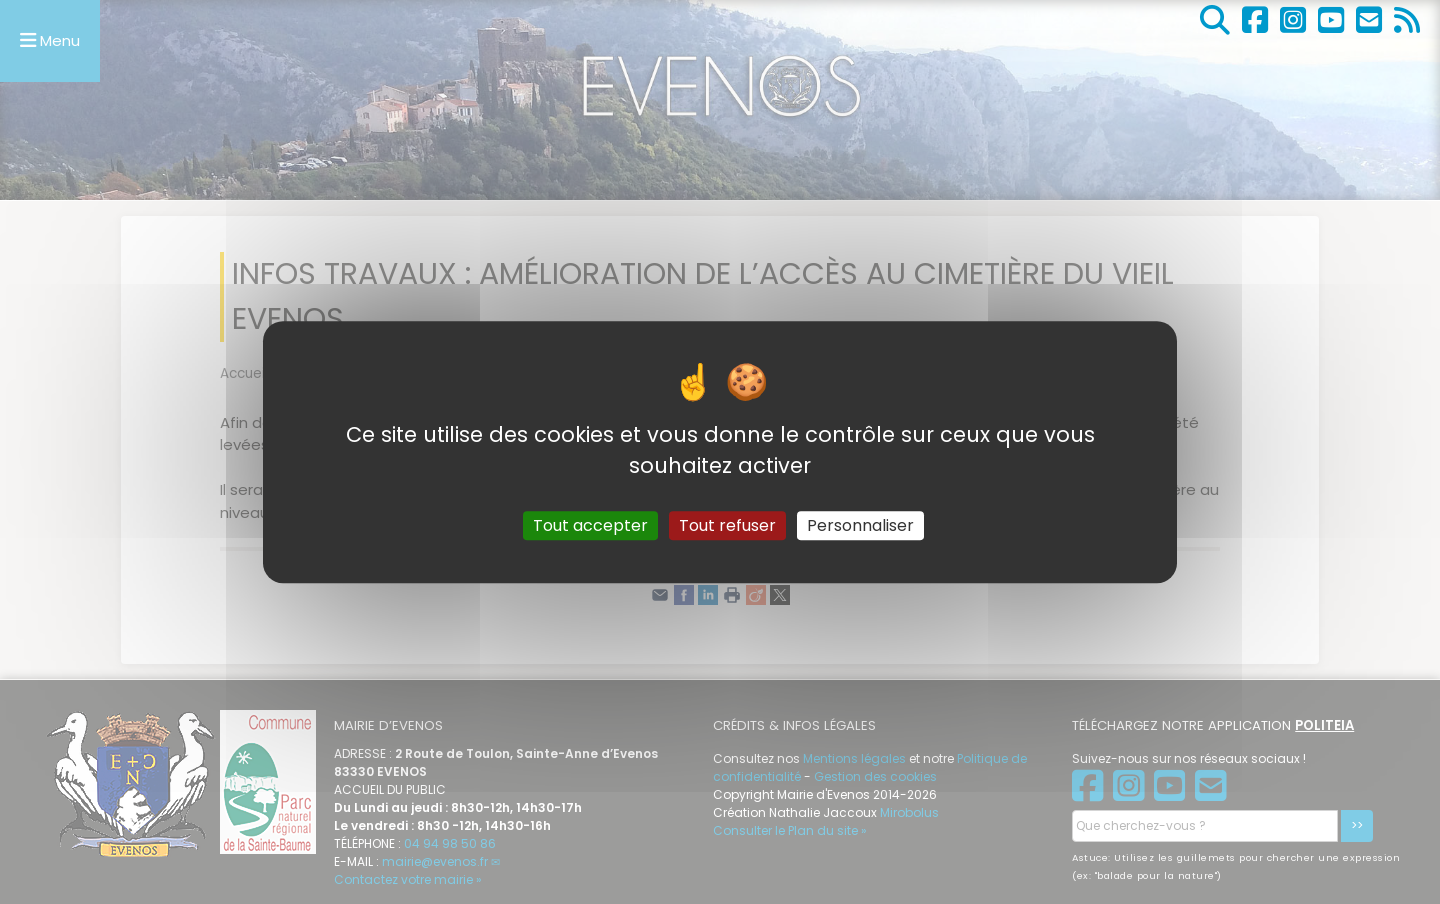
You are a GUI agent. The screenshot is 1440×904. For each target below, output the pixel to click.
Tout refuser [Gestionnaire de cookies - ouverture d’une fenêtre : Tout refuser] (727, 525)
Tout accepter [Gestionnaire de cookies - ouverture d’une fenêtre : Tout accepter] (590, 525)
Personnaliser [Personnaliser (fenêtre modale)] (860, 525)
